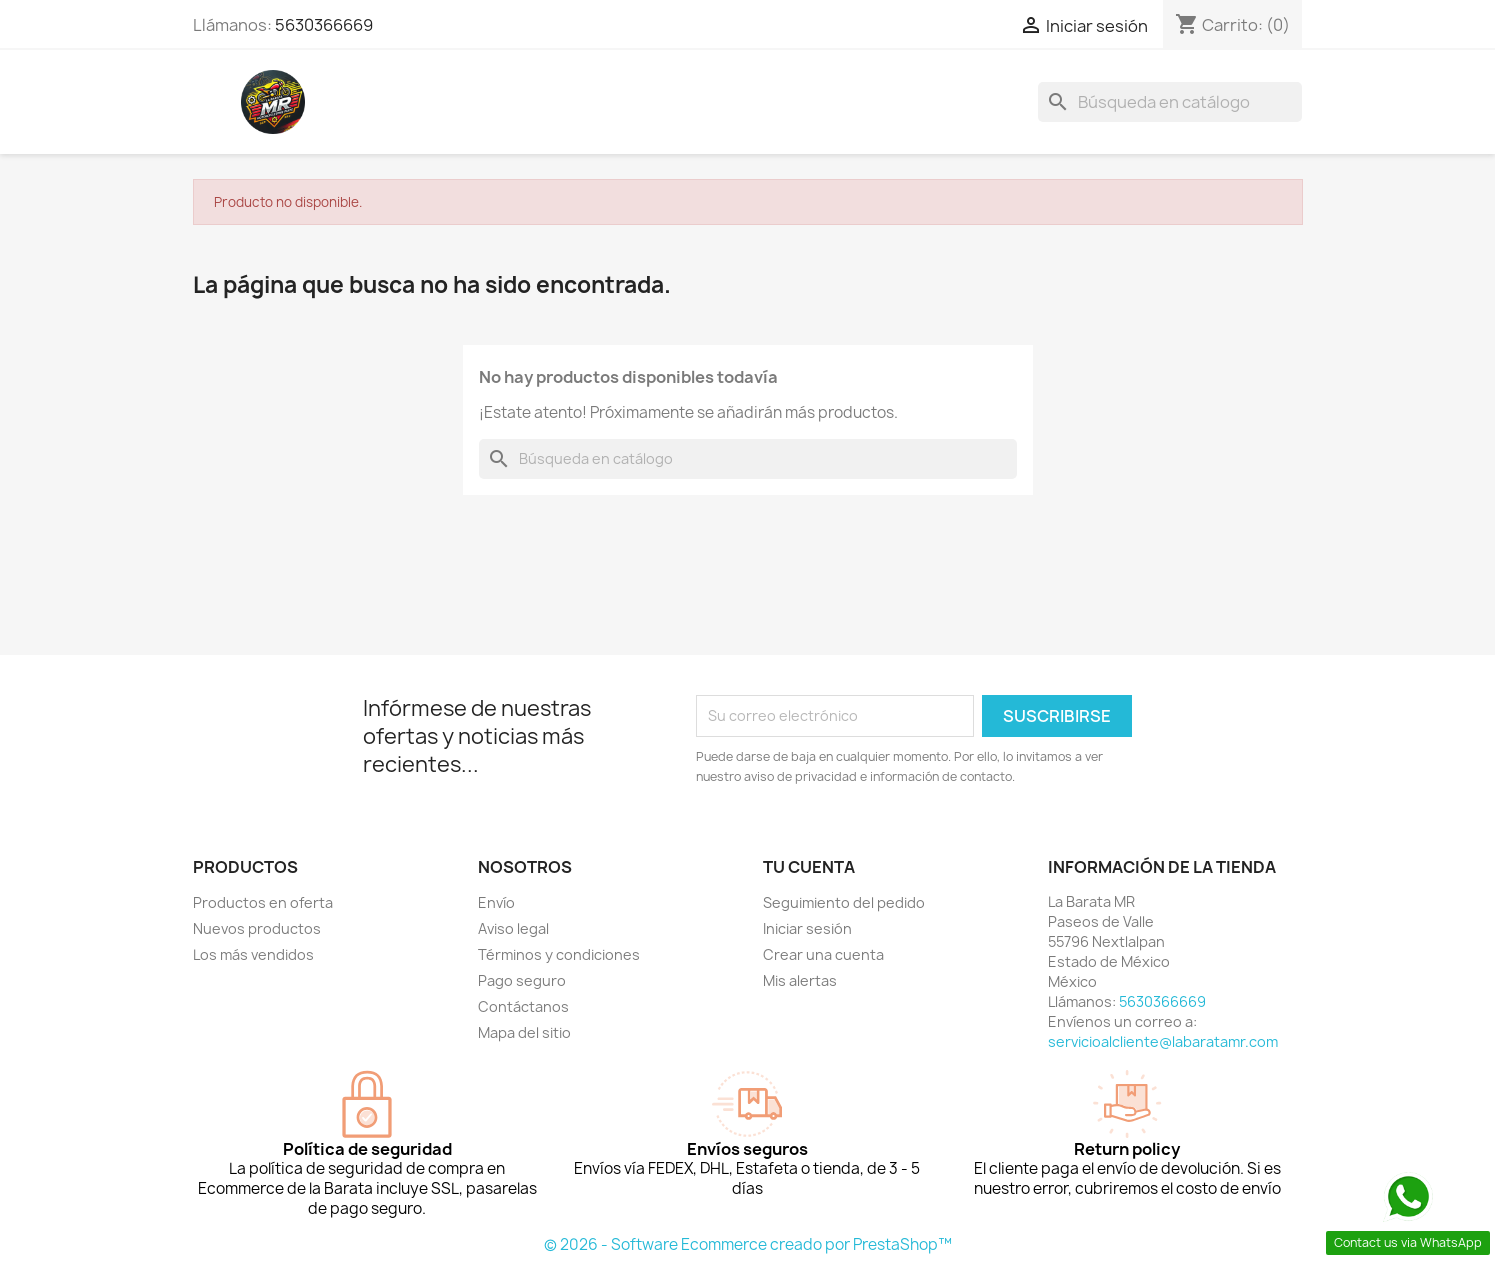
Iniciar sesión (807, 928)
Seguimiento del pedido (844, 902)
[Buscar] (1170, 102)
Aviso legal (513, 928)
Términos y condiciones (559, 954)
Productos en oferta (263, 902)
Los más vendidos (253, 954)
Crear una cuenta (823, 954)
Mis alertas (800, 980)
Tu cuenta (809, 867)
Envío (496, 902)
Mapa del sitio (524, 1032)
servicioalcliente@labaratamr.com (1163, 1041)
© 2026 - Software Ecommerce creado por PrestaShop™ (748, 1244)
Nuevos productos (257, 928)
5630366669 (324, 25)
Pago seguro (522, 980)
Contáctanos (523, 1006)
